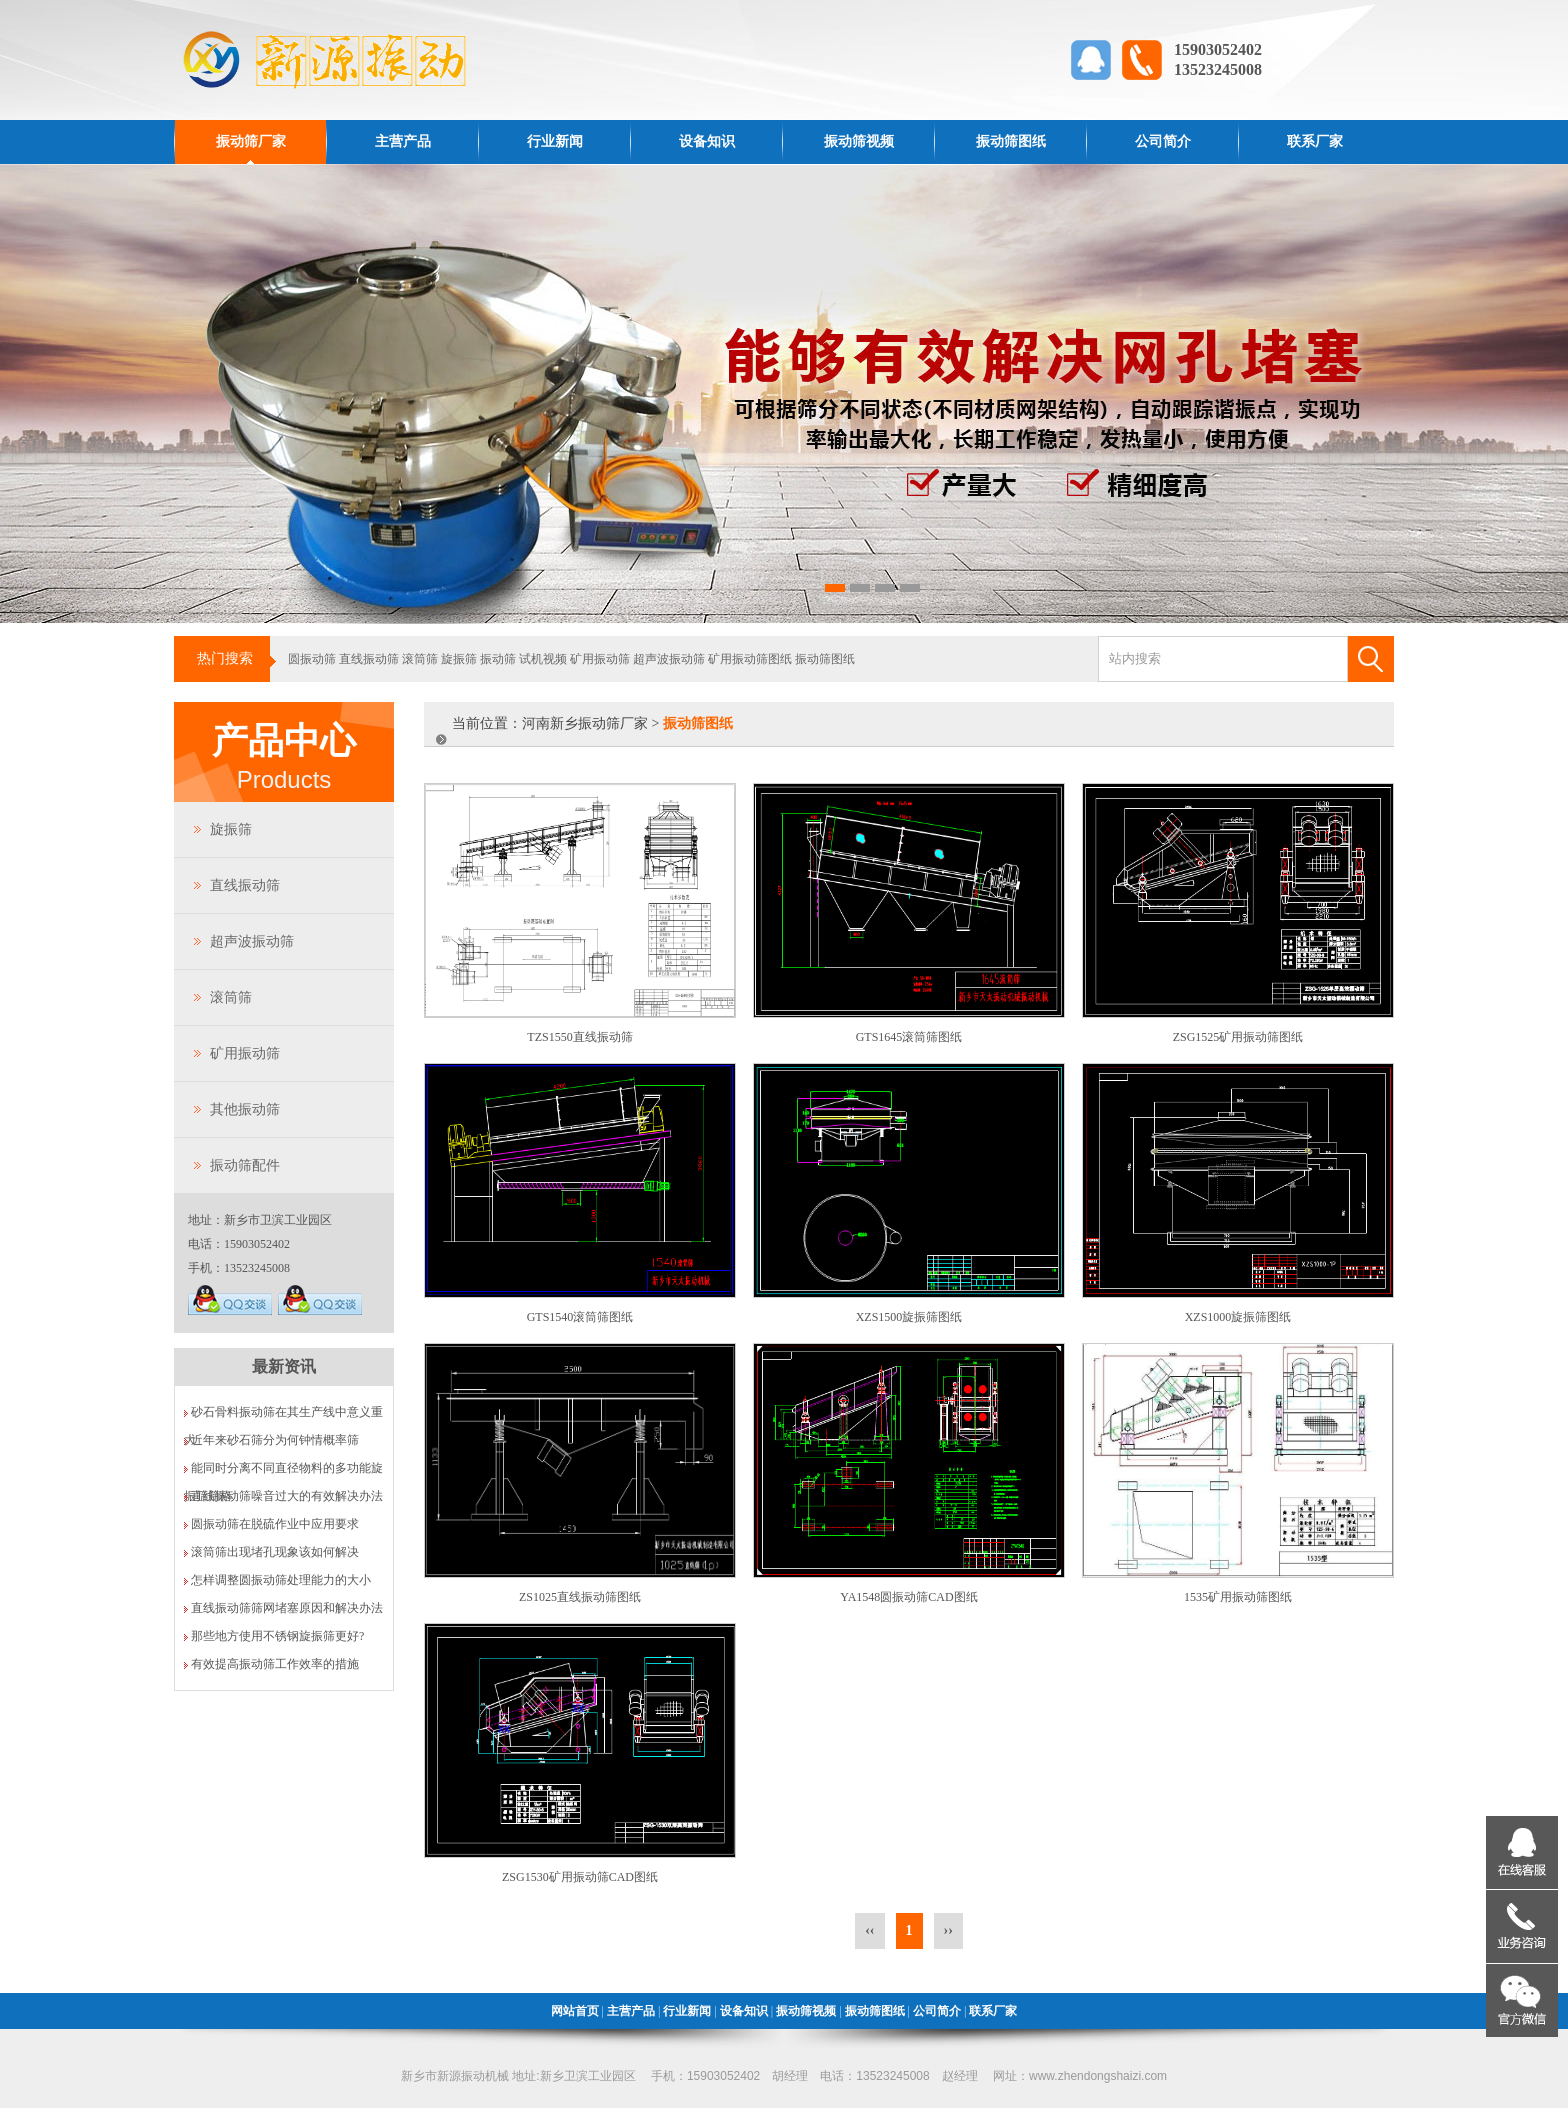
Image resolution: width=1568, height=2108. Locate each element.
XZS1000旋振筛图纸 (1238, 1317)
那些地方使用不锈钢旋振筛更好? (277, 1636)
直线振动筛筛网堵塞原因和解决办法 (287, 1608)
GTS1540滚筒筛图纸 (580, 1317)
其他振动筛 (245, 1109)
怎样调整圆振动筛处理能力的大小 (281, 1580)
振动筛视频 (859, 141)
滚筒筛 (420, 659)
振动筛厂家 (251, 141)
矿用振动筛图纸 (750, 659)
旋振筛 (459, 659)
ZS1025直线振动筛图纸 (580, 1597)
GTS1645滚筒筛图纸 (909, 1037)
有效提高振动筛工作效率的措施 (275, 1664)
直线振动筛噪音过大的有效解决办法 (287, 1496)
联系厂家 (1315, 141)
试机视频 (543, 659)
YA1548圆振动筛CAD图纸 (908, 1597)
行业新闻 (555, 141)
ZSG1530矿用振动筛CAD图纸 (580, 1877)
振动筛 (498, 659)
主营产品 (403, 141)
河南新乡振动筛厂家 (585, 723)
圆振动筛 (312, 659)
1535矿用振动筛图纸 (1238, 1597)
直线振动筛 (369, 659)
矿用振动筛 (600, 659)
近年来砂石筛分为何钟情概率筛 (275, 1440)
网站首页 (575, 2011)
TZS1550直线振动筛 (579, 1037)
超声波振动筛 (669, 659)
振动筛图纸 (1011, 141)
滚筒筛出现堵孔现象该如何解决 (275, 1552)
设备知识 (707, 141)
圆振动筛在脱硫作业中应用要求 (275, 1524)
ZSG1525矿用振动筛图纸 (1238, 1037)
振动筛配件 (245, 1165)
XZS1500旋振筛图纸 (909, 1317)
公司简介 (1163, 141)
